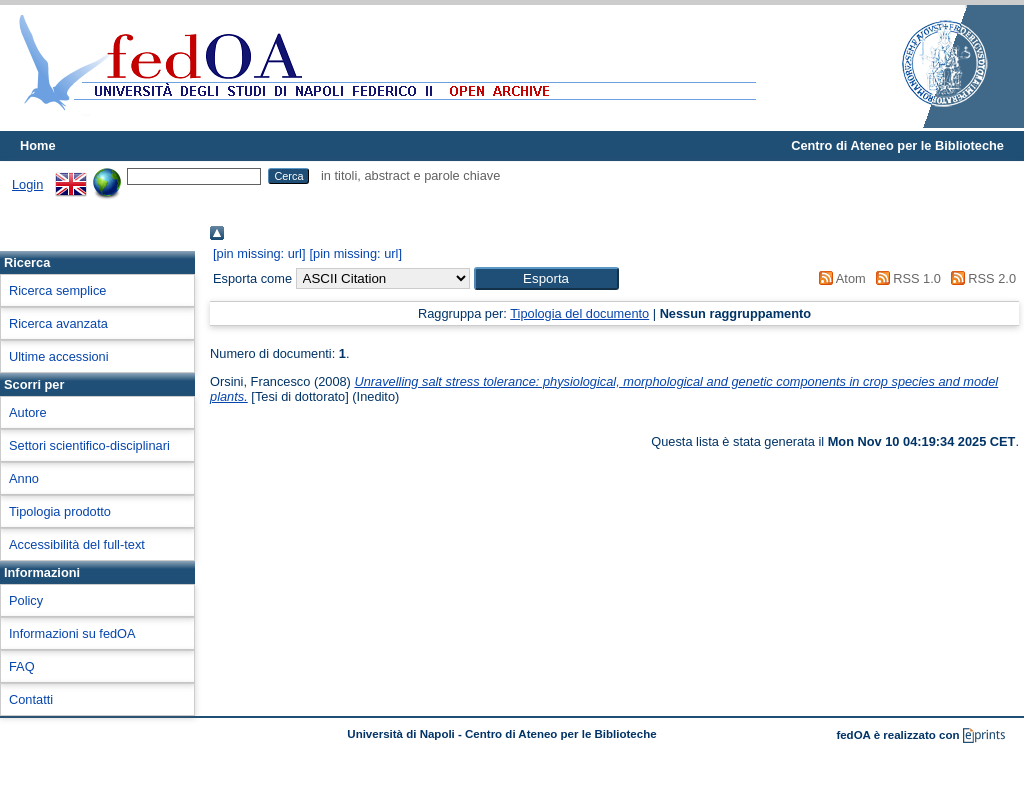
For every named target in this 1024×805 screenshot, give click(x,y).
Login (27, 184)
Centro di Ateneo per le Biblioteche (897, 145)
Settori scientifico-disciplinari (89, 445)
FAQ (22, 666)
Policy (26, 600)
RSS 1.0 (905, 278)
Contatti (31, 699)
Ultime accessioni (59, 356)
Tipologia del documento (579, 313)
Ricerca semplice (57, 290)
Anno (24, 478)
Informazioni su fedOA (72, 633)
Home (38, 145)
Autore (28, 412)
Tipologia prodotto (60, 511)
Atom (839, 278)
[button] (546, 278)
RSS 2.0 (980, 278)
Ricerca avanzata (58, 323)
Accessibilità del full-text (77, 544)
